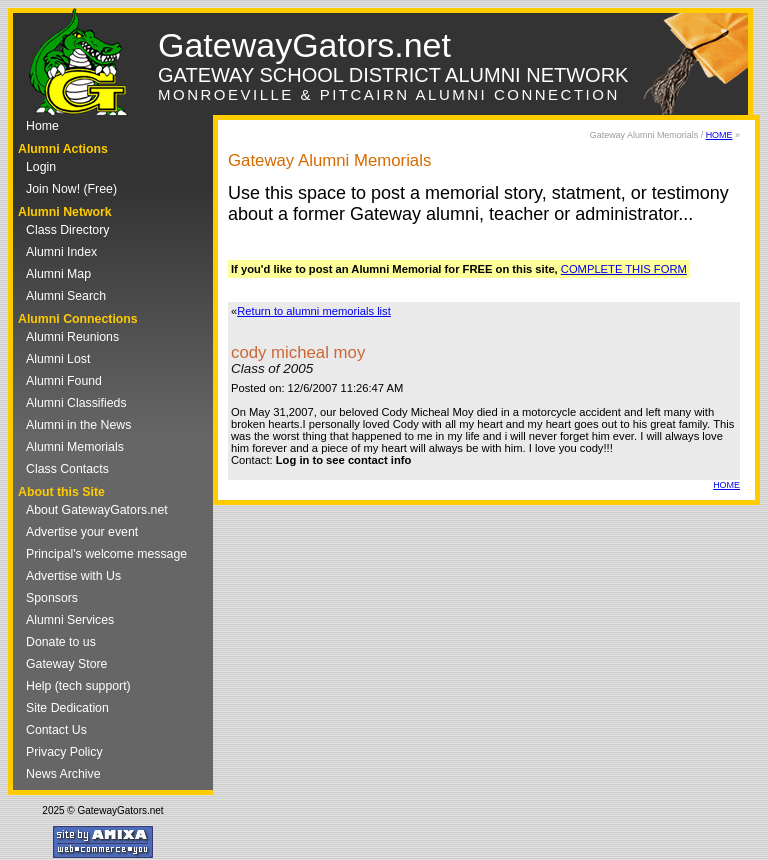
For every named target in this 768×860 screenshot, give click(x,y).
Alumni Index (61, 252)
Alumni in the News (78, 425)
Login (41, 167)
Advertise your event (82, 532)
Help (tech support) (78, 686)
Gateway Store (66, 664)
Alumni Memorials (75, 447)
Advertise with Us (73, 576)
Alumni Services (70, 620)
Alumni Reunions (72, 337)
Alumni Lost (58, 359)
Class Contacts (67, 469)
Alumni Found (64, 381)
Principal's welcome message (106, 554)
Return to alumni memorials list (314, 311)
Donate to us (61, 642)
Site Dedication (67, 708)
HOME (719, 135)
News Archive (63, 774)
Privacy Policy (64, 752)
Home (42, 126)
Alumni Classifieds (76, 403)
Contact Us (56, 730)
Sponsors (52, 598)
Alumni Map (58, 274)
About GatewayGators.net (97, 510)
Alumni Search (66, 296)
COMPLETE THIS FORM (624, 269)
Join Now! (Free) (71, 189)
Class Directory (67, 230)
